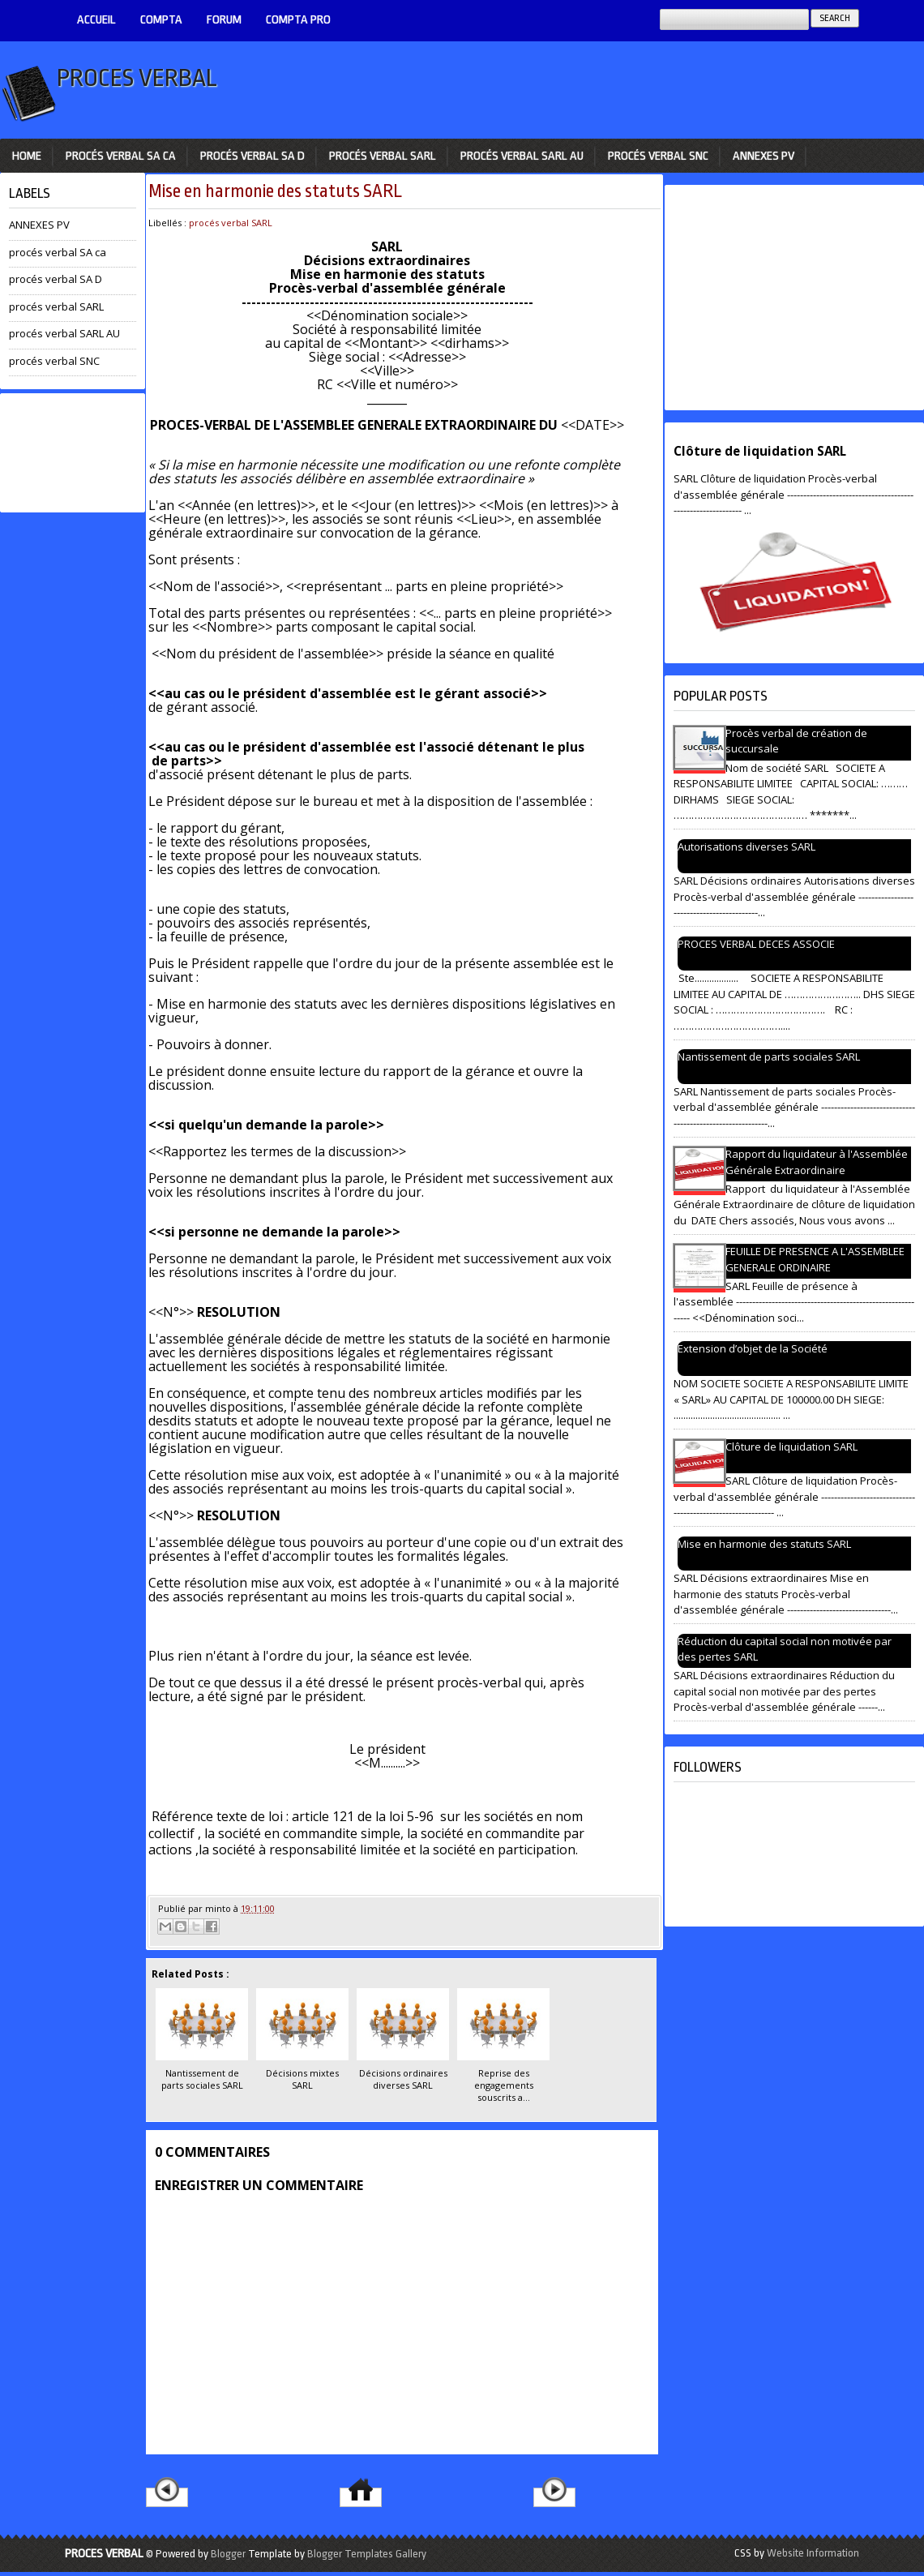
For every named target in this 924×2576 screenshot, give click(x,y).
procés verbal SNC (658, 156)
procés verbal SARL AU (522, 156)
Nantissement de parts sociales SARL (769, 1056)
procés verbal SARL (382, 156)
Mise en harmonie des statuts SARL (275, 191)
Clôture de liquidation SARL (760, 451)
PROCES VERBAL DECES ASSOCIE (756, 944)
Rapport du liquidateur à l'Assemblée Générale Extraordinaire (816, 1162)
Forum (224, 20)
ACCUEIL (96, 20)
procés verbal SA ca (121, 156)
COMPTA (161, 20)
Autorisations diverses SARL (746, 846)
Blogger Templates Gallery (366, 2554)
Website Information (813, 2553)
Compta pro (298, 20)
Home (26, 156)
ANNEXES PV (763, 156)
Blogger (228, 2554)
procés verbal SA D (252, 156)
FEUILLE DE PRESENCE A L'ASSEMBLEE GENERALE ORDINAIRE (815, 1259)
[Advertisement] (72, 453)
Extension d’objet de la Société (753, 1348)
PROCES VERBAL (137, 78)
